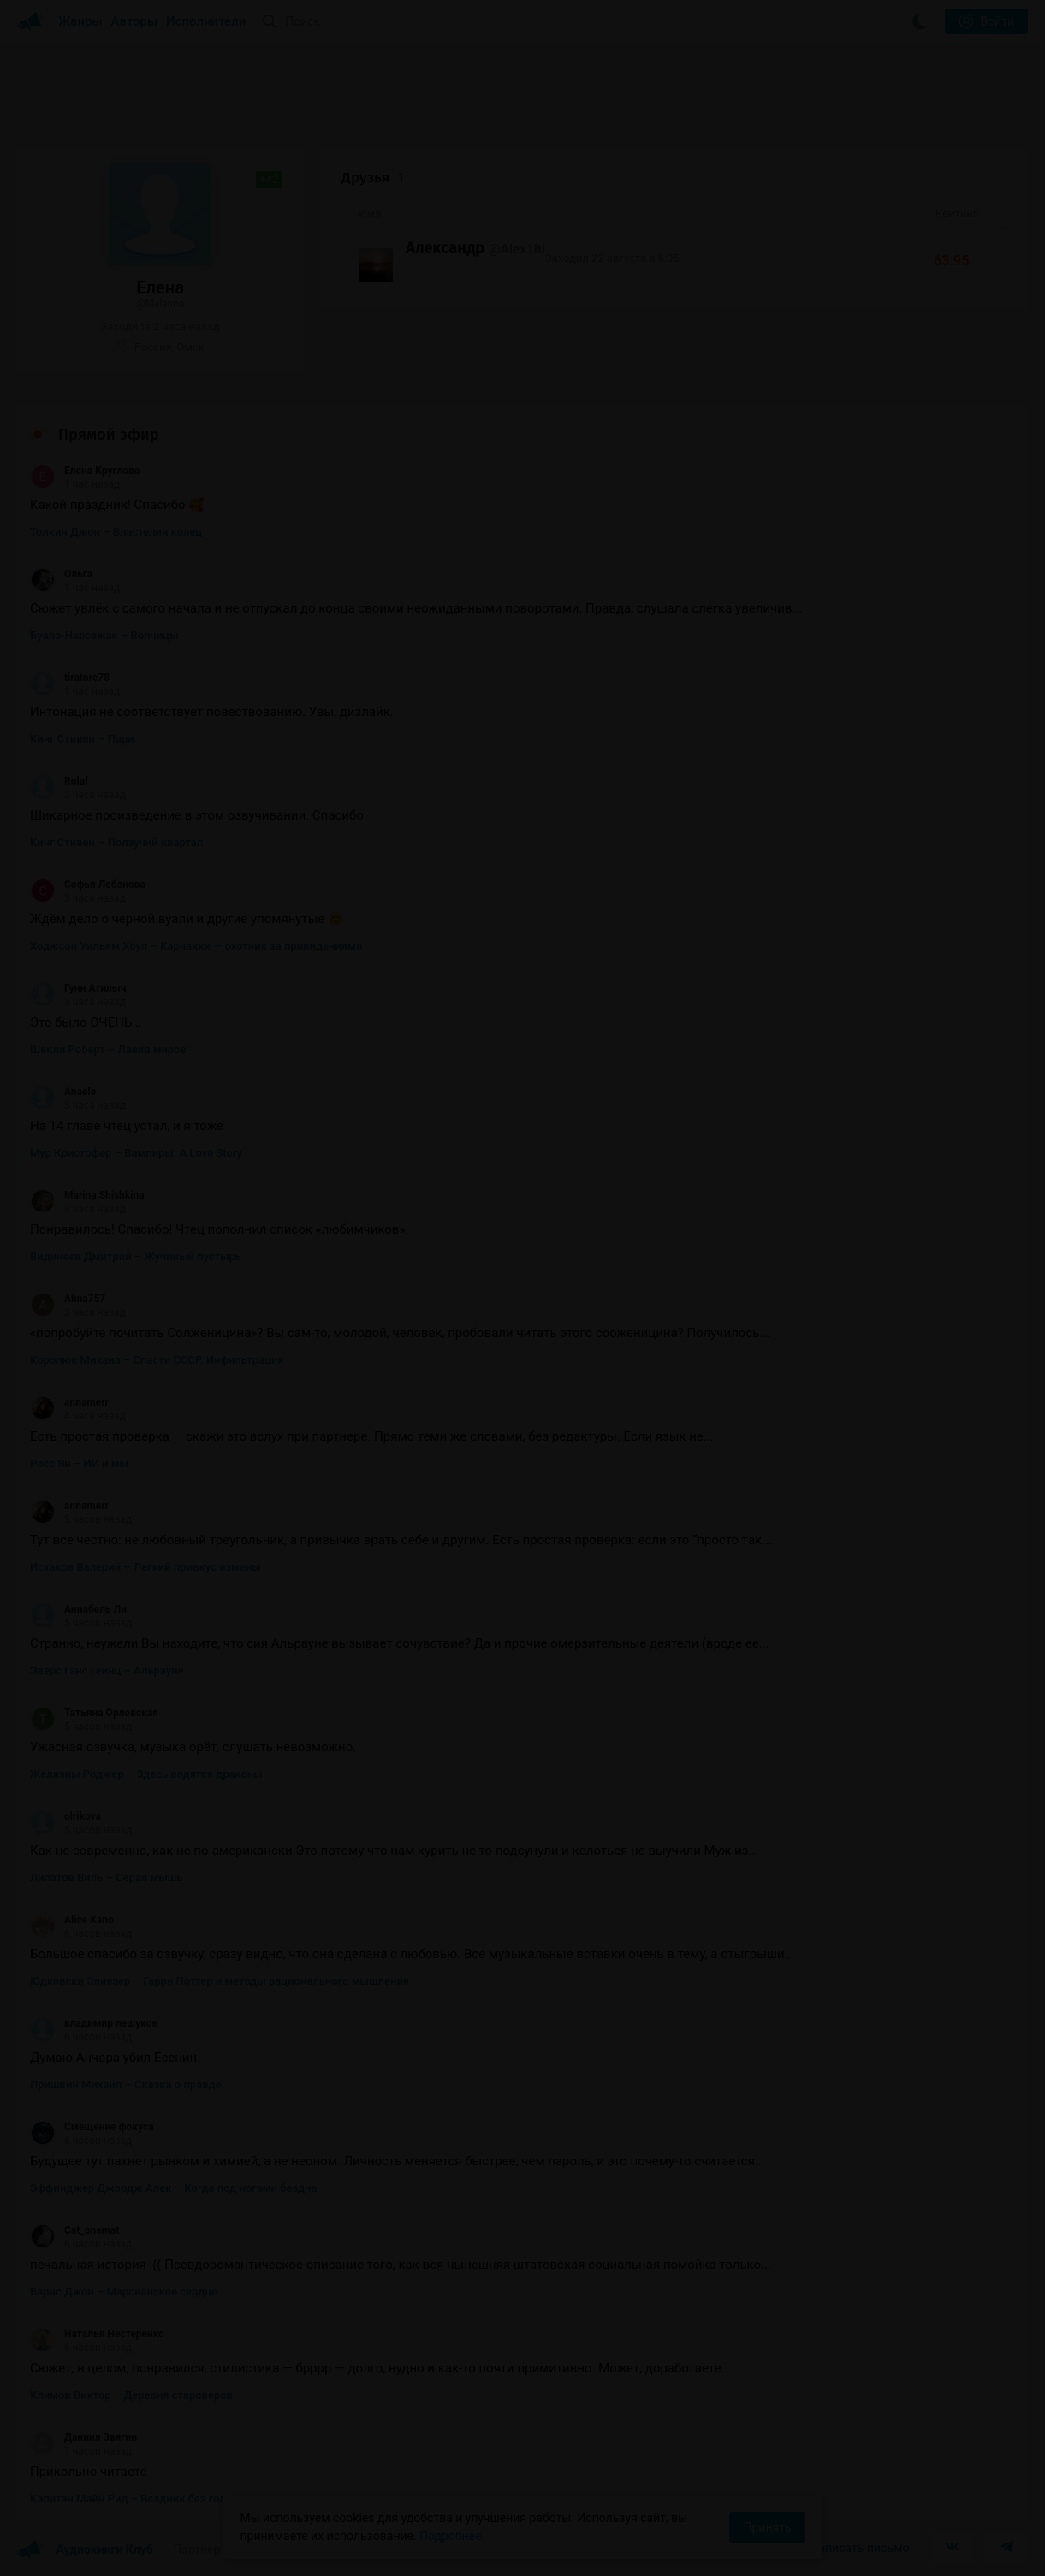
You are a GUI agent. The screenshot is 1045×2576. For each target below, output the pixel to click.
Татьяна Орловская (94, 1713)
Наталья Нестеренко (97, 2334)
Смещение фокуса (92, 2127)
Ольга (61, 574)
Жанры (80, 21)
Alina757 (67, 1299)
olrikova (65, 1816)
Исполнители (206, 21)
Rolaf (59, 781)
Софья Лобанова (87, 884)
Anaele (63, 1092)
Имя (370, 213)
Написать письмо (860, 2548)
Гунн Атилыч (78, 988)
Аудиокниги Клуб (85, 2550)
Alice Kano (72, 1920)
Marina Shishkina (87, 1195)
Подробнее (450, 2536)
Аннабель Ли (78, 1609)
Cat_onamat (74, 2230)
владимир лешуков (93, 2023)
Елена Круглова (85, 470)
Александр (445, 248)
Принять (767, 2527)
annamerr (69, 1402)
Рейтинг (956, 213)
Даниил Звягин (83, 2437)
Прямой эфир (108, 434)
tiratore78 (70, 677)
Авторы (134, 21)
